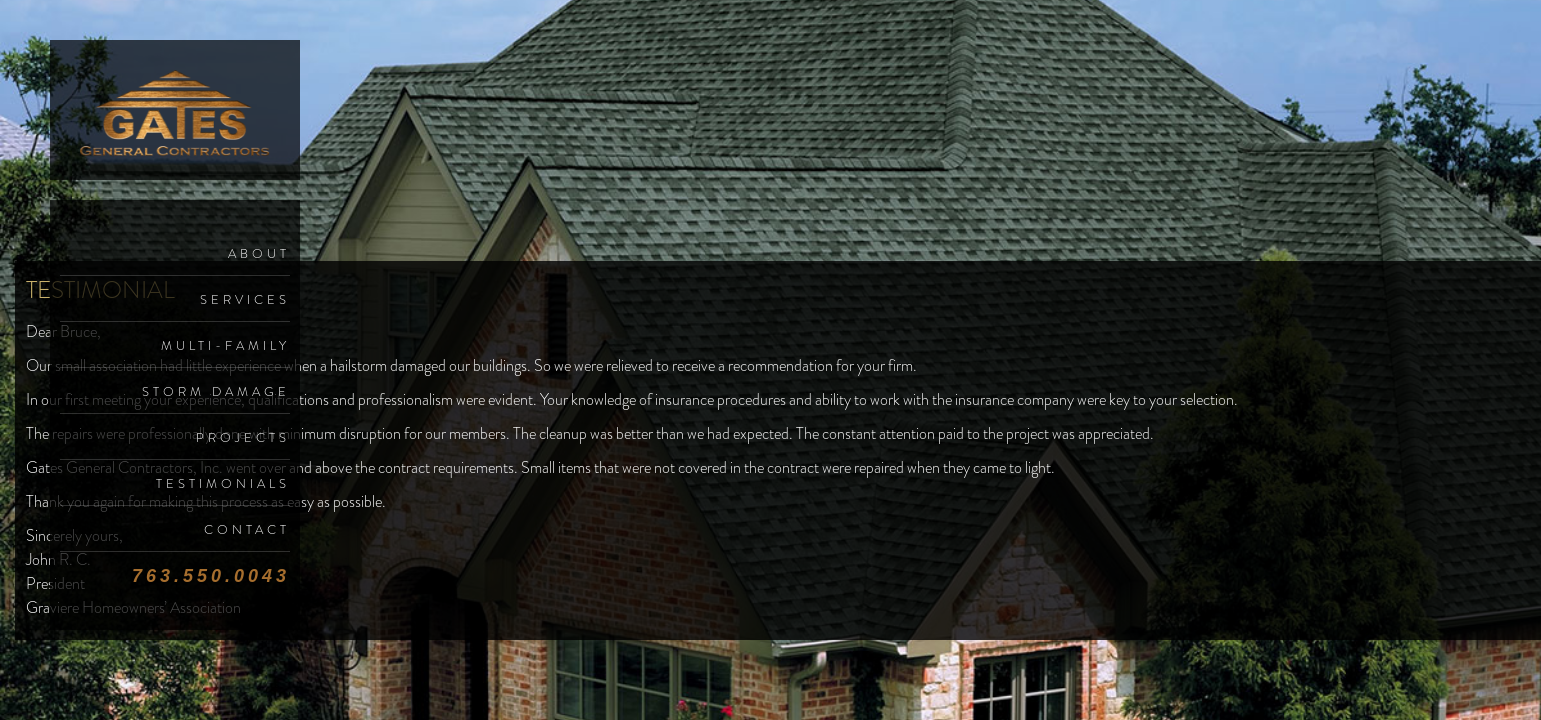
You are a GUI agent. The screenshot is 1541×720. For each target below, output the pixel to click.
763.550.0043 (211, 576)
